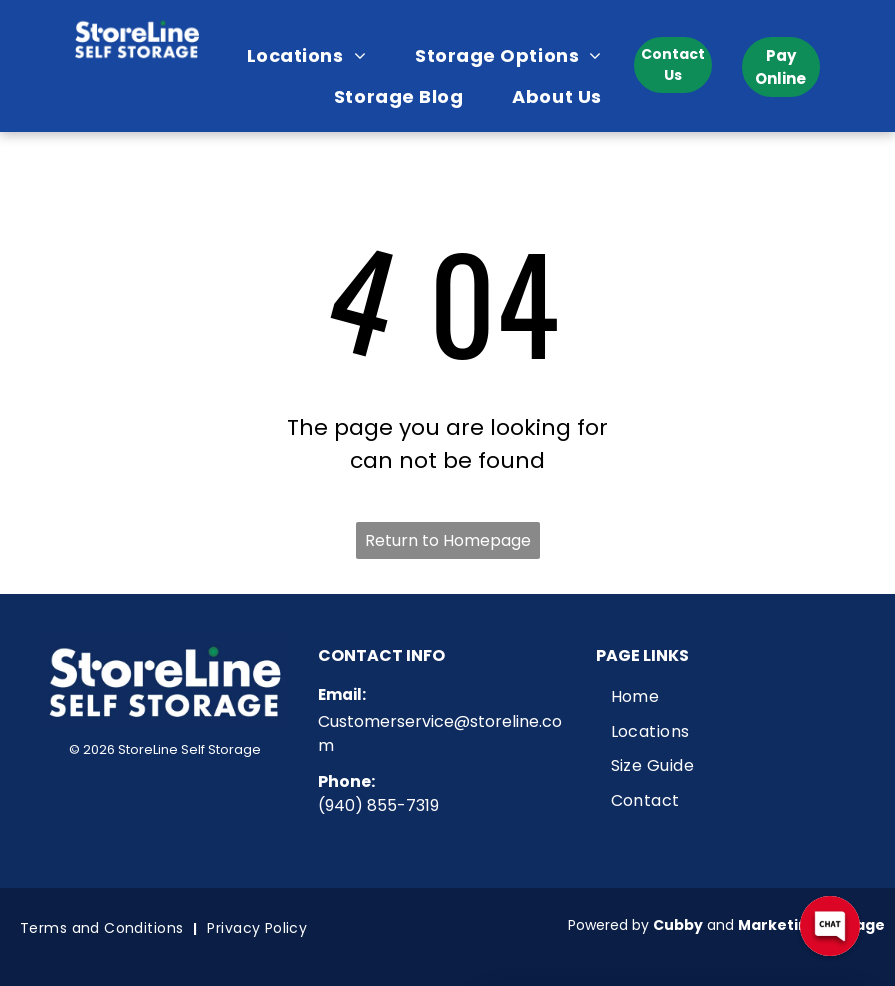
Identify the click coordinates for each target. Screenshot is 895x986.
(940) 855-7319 (378, 805)
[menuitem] (314, 55)
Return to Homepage (448, 540)
